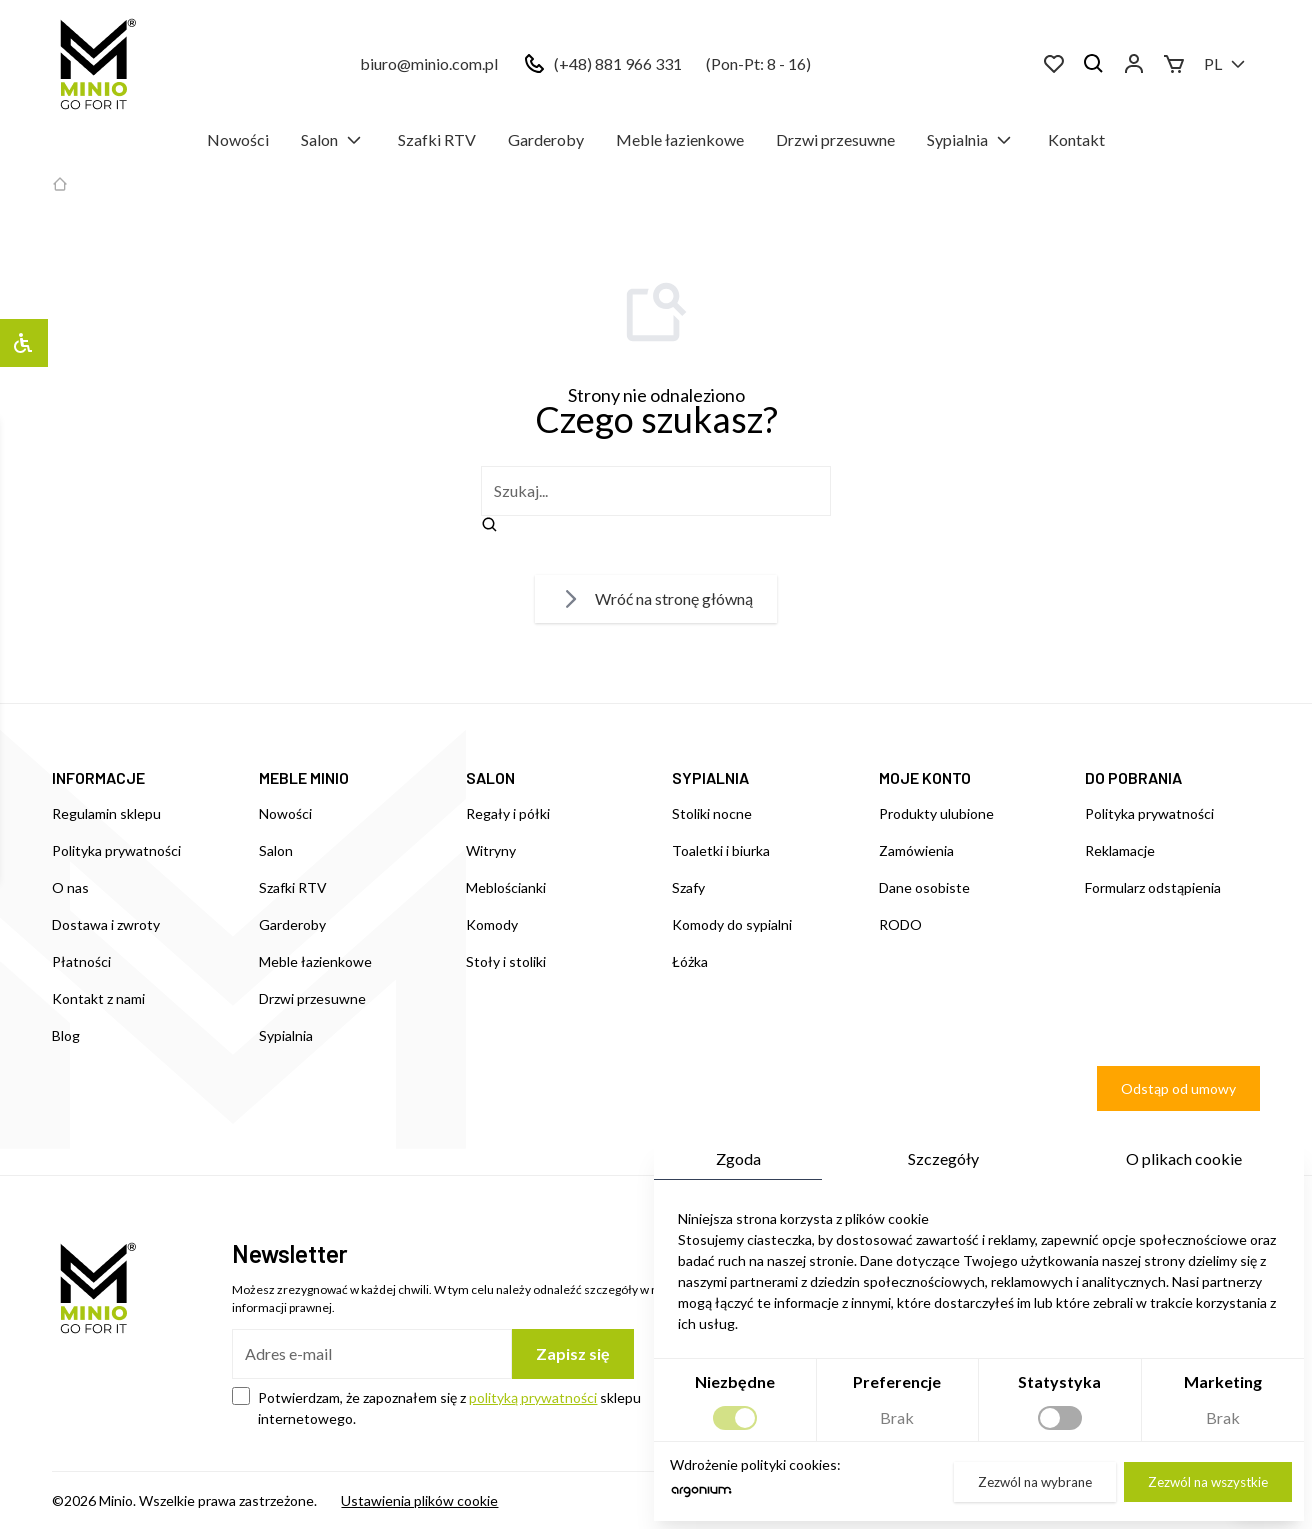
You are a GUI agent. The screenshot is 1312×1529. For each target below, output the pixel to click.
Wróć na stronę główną (656, 599)
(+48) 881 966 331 (618, 63)
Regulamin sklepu (106, 813)
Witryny (491, 850)
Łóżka (690, 961)
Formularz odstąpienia (1153, 887)
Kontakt (1076, 139)
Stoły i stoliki (506, 961)
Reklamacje (1120, 850)
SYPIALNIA (710, 777)
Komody (492, 924)
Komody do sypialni (732, 924)
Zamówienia (916, 850)
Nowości (238, 139)
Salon (333, 140)
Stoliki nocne (712, 813)
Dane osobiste (924, 887)
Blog (66, 1035)
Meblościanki (506, 887)
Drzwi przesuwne (835, 139)
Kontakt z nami (98, 998)
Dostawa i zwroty (106, 924)
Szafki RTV (437, 139)
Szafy (688, 887)
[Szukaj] (1094, 64)
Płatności (81, 961)
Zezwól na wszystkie (1208, 1482)
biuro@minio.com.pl (429, 63)
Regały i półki (508, 813)
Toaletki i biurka (721, 850)
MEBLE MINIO (304, 777)
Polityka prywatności (116, 850)
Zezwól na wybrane (1035, 1482)
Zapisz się (573, 1353)
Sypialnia (971, 140)
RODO (900, 924)
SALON (490, 777)
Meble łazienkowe (680, 139)
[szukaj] (656, 491)
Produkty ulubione (936, 813)
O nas (70, 887)
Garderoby (546, 139)
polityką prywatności (533, 1397)
